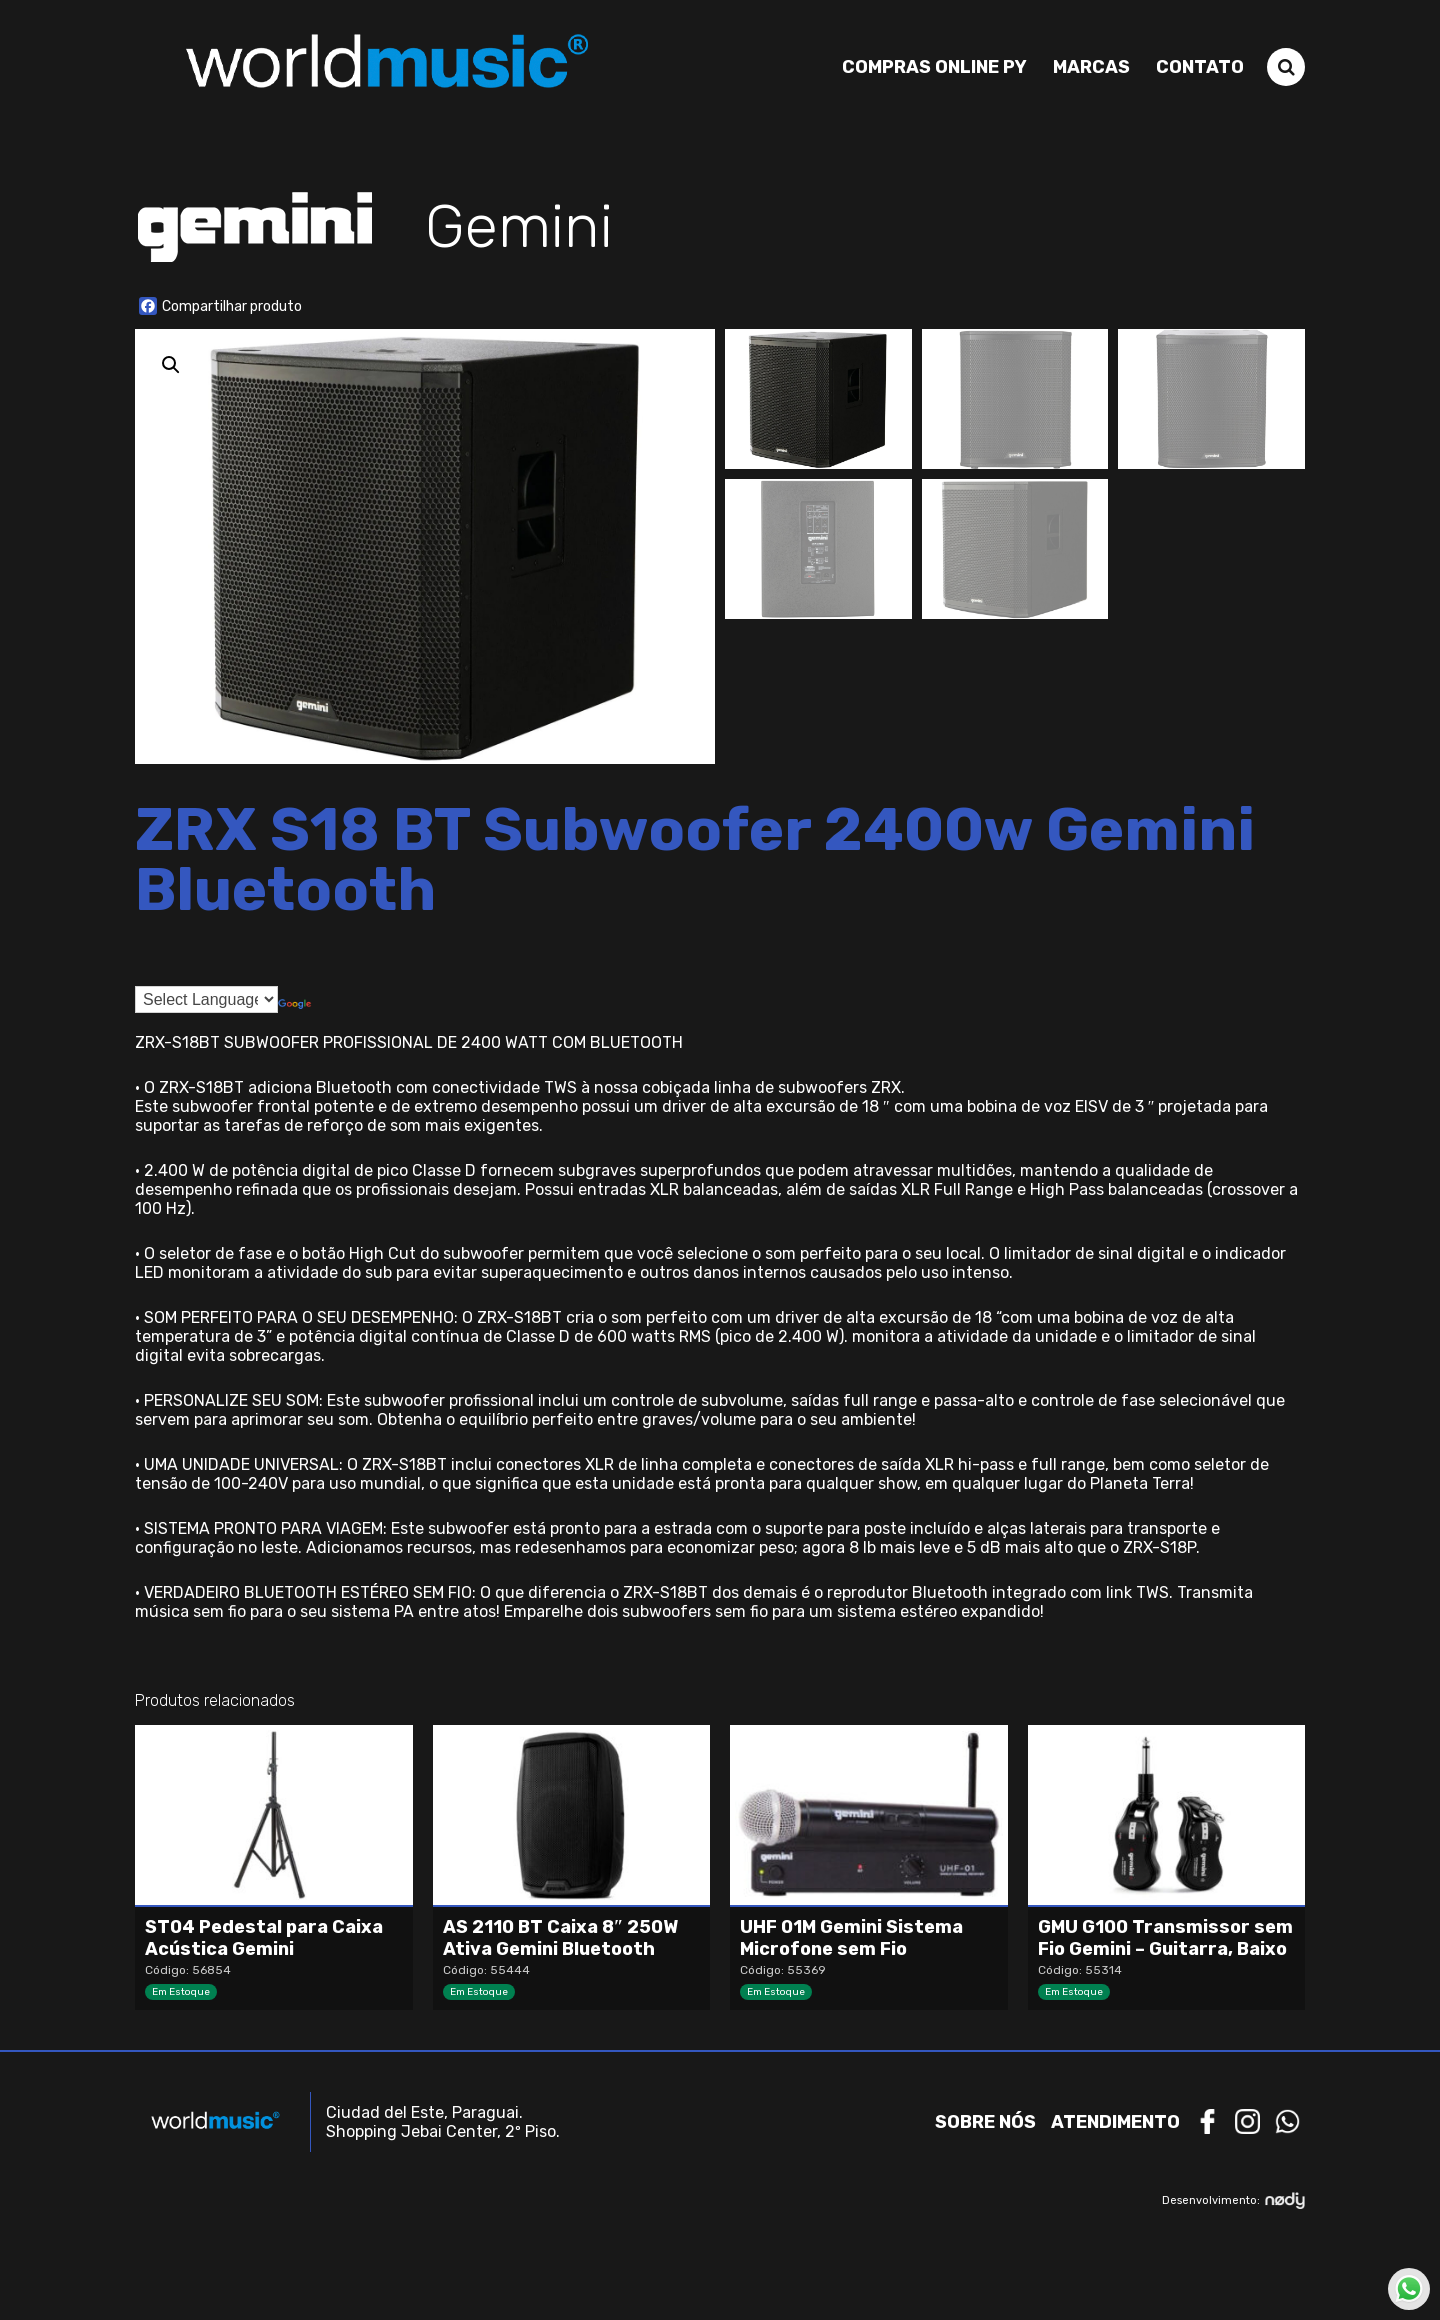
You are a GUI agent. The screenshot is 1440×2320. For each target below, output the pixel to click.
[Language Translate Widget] (206, 999)
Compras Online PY (934, 67)
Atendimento (1115, 2122)
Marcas (1091, 67)
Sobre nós (985, 2122)
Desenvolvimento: (1233, 2200)
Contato (1200, 67)
